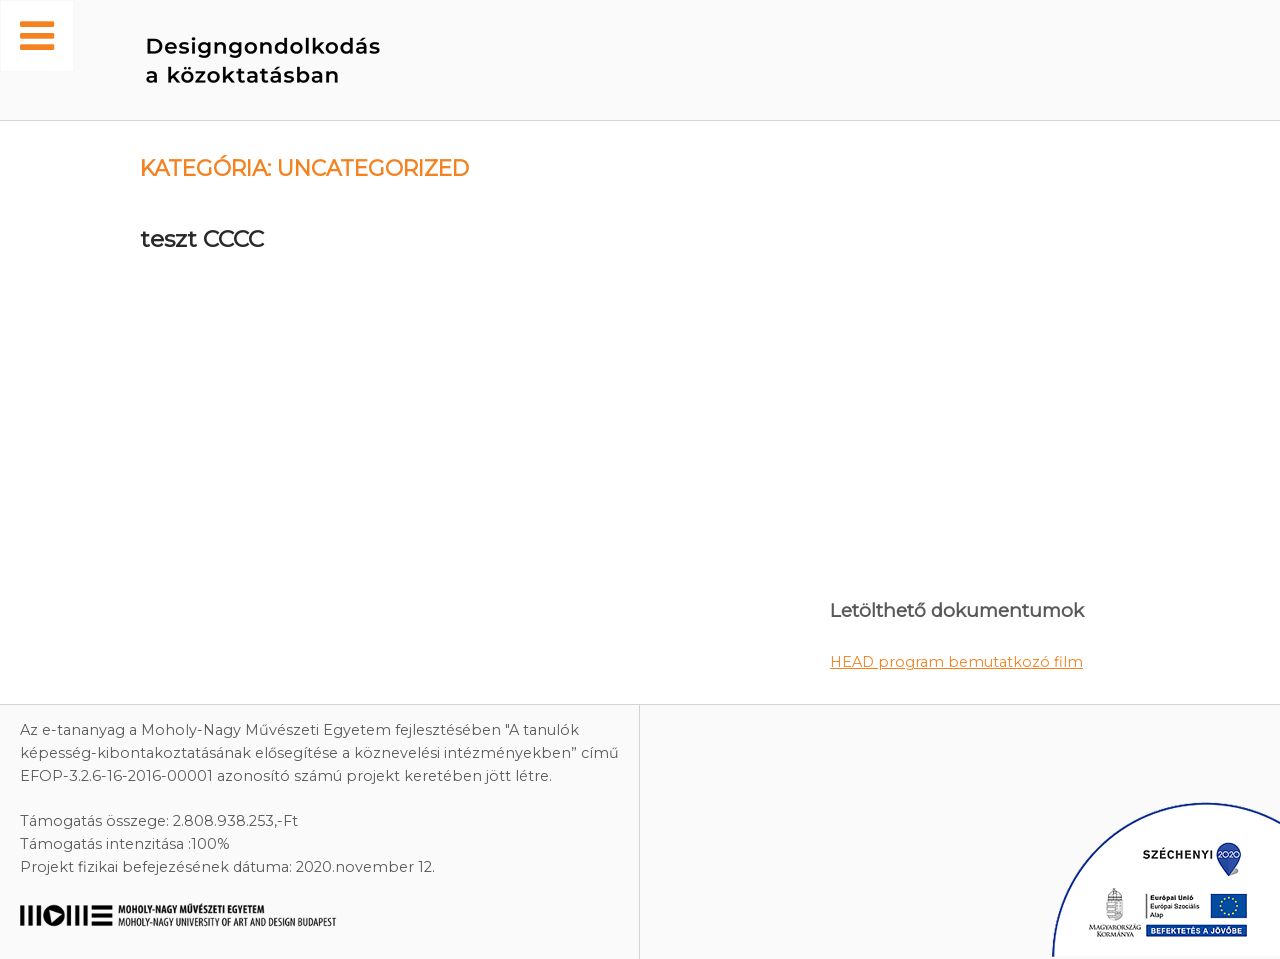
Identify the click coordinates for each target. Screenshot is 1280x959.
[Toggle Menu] (37, 36)
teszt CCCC (202, 239)
